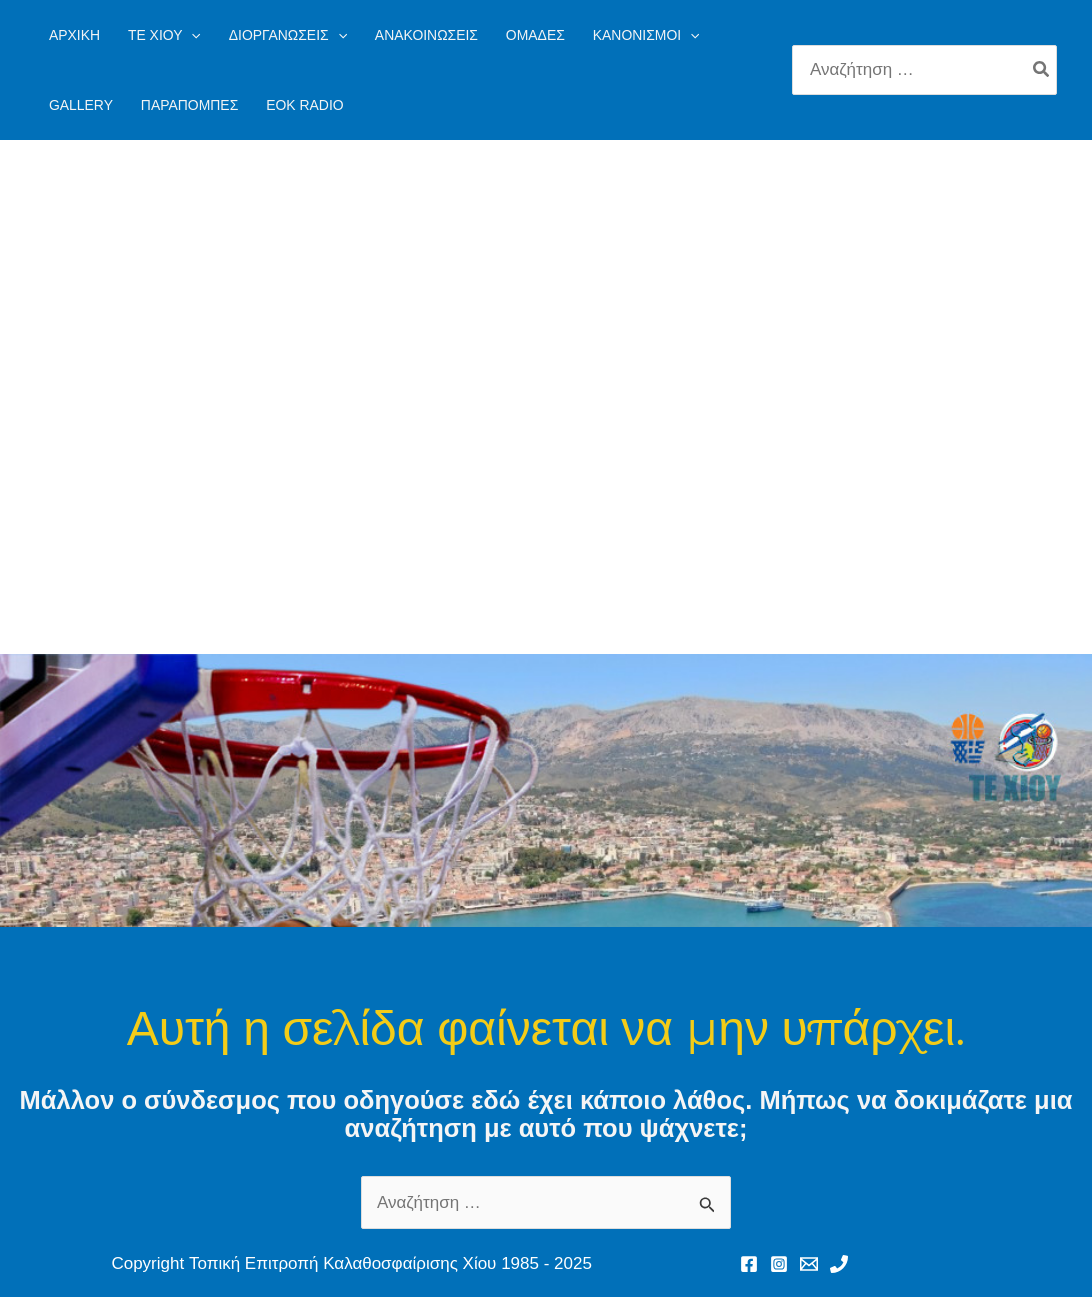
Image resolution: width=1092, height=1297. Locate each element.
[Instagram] (779, 1264)
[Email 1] (809, 1264)
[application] (191, 35)
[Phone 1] (839, 1264)
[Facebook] (749, 1264)
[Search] (1042, 70)
